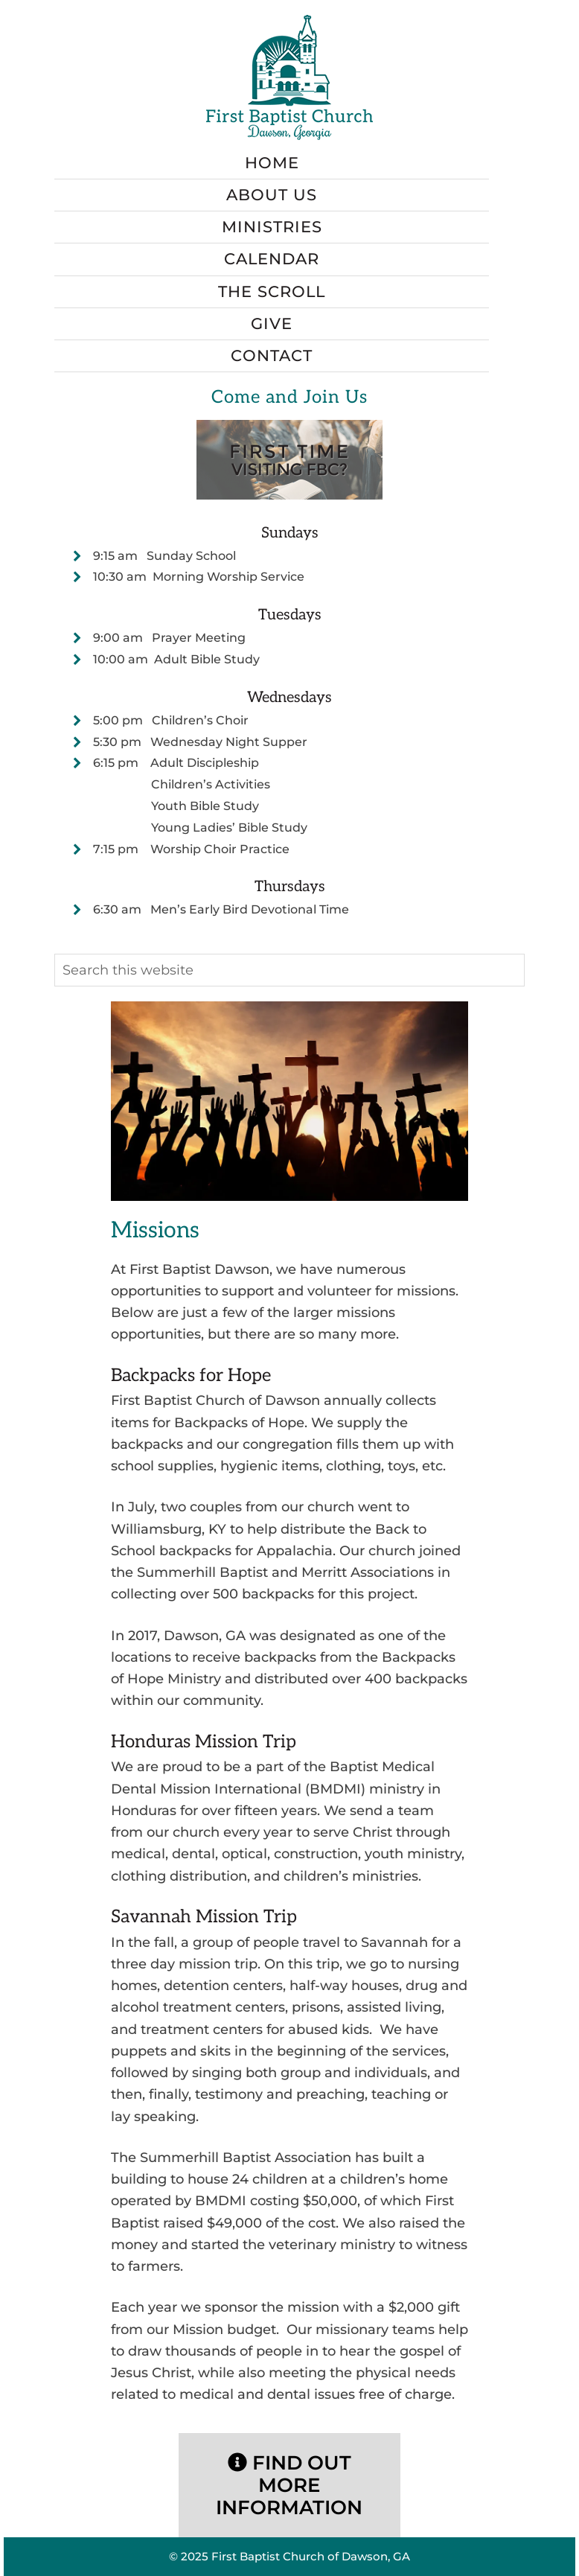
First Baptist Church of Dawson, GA (310, 2556)
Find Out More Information (289, 2485)
